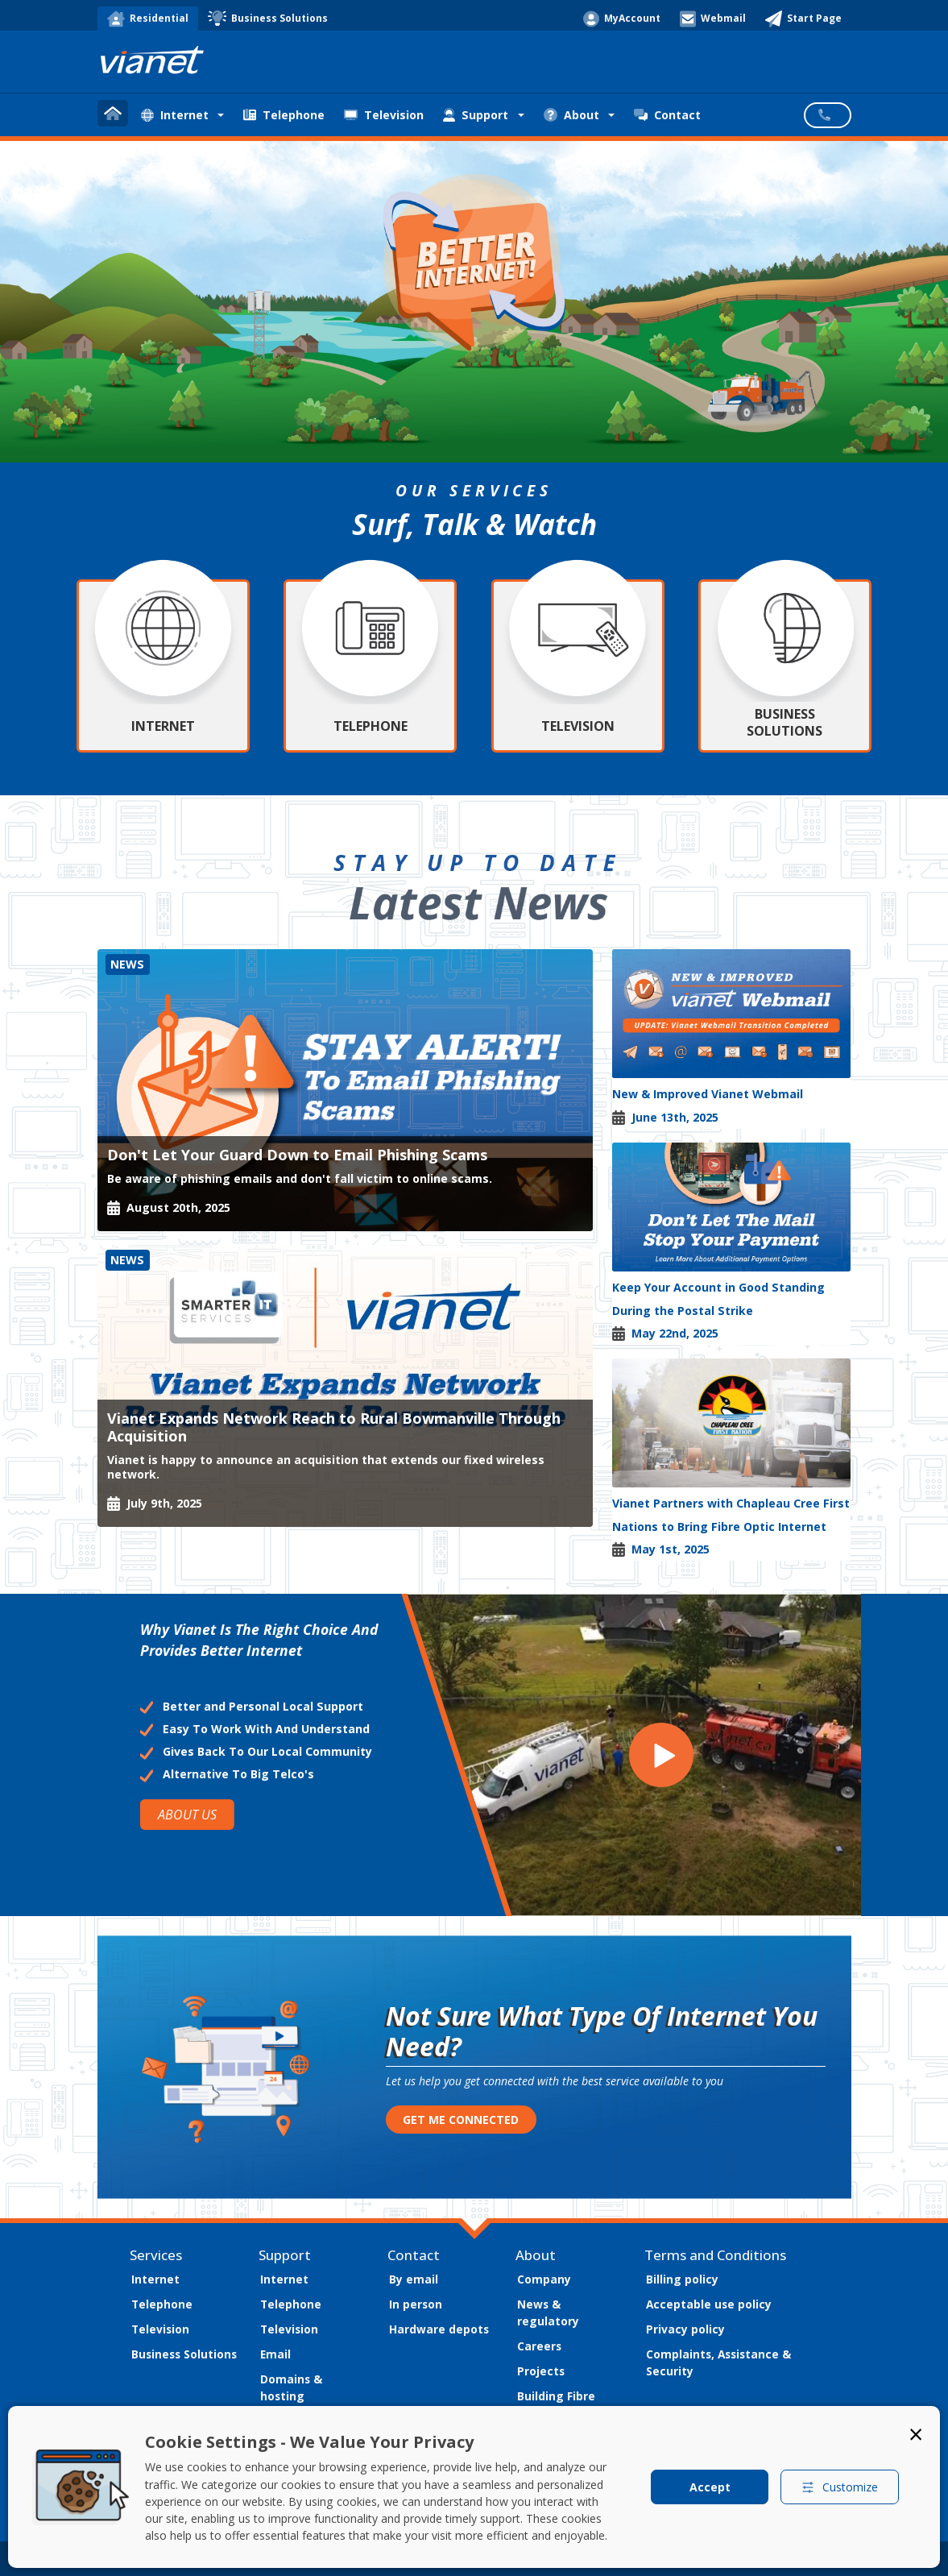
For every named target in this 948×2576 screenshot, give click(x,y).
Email (275, 2354)
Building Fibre (556, 2396)
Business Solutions (184, 2354)
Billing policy (682, 2279)
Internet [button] (175, 114)
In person (415, 2304)
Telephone (284, 114)
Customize (839, 2487)
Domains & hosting (291, 2387)
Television (384, 114)
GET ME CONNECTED (461, 2119)
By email (413, 2279)
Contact (667, 114)
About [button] (571, 114)
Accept (710, 2487)
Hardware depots (439, 2329)
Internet (155, 2279)
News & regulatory (548, 2312)
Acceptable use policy (709, 2304)
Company (544, 2279)
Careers (539, 2346)
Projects (541, 2371)
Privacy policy (685, 2329)
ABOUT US (186, 1814)
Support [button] (475, 114)
